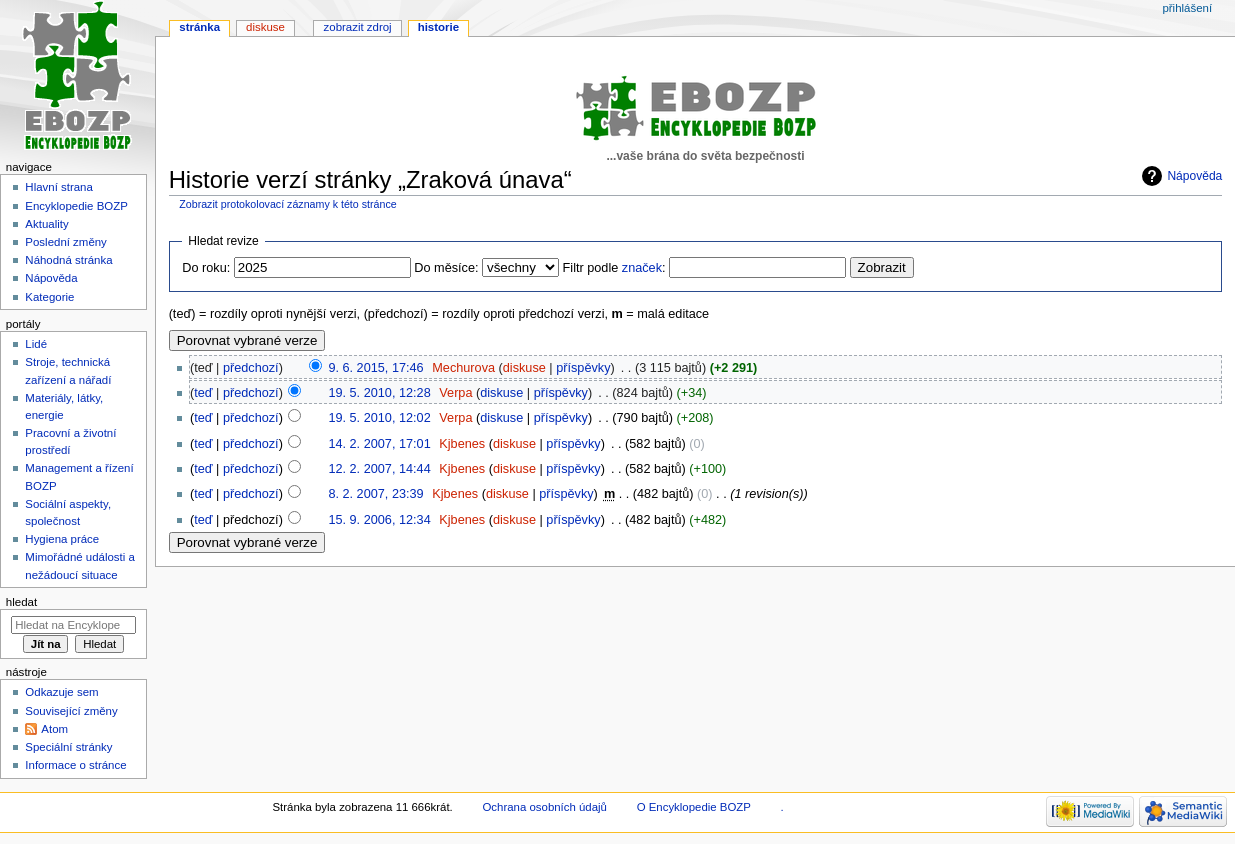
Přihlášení (1187, 8)
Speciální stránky (68, 747)
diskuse (524, 368)
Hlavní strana (58, 187)
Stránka (199, 27)
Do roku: (206, 268)
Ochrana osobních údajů (544, 807)
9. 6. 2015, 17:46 (375, 368)
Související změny (71, 711)
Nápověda (1194, 176)
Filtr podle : (614, 268)
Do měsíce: (446, 268)
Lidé (36, 344)
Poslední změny (66, 242)
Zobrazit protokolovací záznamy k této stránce (287, 204)
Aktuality (46, 224)
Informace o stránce (75, 765)
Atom (54, 729)
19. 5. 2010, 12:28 (379, 393)
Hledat (21, 602)
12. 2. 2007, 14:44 (379, 469)
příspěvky (583, 368)
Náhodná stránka (68, 260)
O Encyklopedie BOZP (694, 807)
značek (642, 268)
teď (203, 393)
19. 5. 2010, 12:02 (379, 418)
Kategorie (49, 297)
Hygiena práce (62, 539)
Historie (438, 27)
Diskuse (265, 27)
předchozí (251, 368)
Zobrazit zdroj (358, 27)
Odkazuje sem (61, 692)
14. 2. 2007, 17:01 (379, 444)
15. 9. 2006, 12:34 (379, 520)
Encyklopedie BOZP (76, 206)
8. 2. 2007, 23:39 (375, 494)
